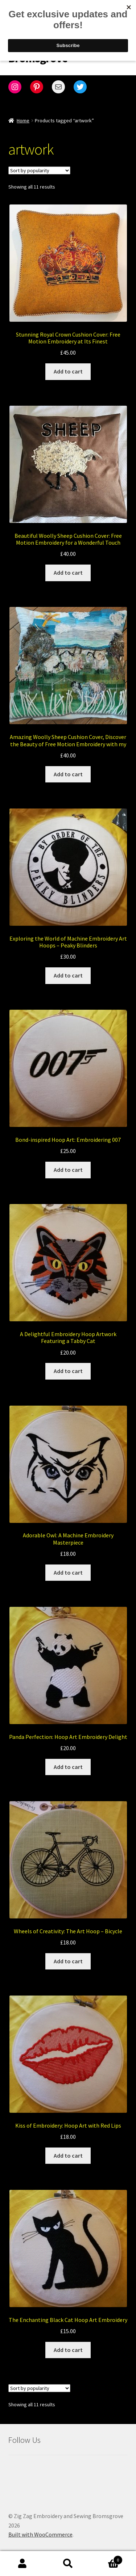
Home (23, 120)
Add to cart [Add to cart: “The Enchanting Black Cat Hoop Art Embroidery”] (68, 2349)
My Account (22, 2563)
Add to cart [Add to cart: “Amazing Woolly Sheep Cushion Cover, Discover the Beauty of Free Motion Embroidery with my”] (68, 774)
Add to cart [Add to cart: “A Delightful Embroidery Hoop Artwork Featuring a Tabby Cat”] (68, 1370)
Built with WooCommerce (40, 2534)
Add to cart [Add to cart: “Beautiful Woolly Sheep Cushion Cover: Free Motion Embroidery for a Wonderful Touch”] (68, 572)
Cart (107, 2558)
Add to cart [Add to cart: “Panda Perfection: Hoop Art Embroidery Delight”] (68, 1766)
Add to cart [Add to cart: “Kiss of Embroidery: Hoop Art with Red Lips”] (68, 2155)
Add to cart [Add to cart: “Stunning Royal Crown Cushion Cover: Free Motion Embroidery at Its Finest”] (68, 371)
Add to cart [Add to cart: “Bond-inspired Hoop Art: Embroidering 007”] (68, 1169)
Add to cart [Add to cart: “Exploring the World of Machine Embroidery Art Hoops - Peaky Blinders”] (68, 975)
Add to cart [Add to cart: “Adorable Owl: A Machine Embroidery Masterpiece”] (68, 1572)
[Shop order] (39, 170)
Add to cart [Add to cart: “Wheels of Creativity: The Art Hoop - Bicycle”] (68, 1961)
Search (68, 2563)
